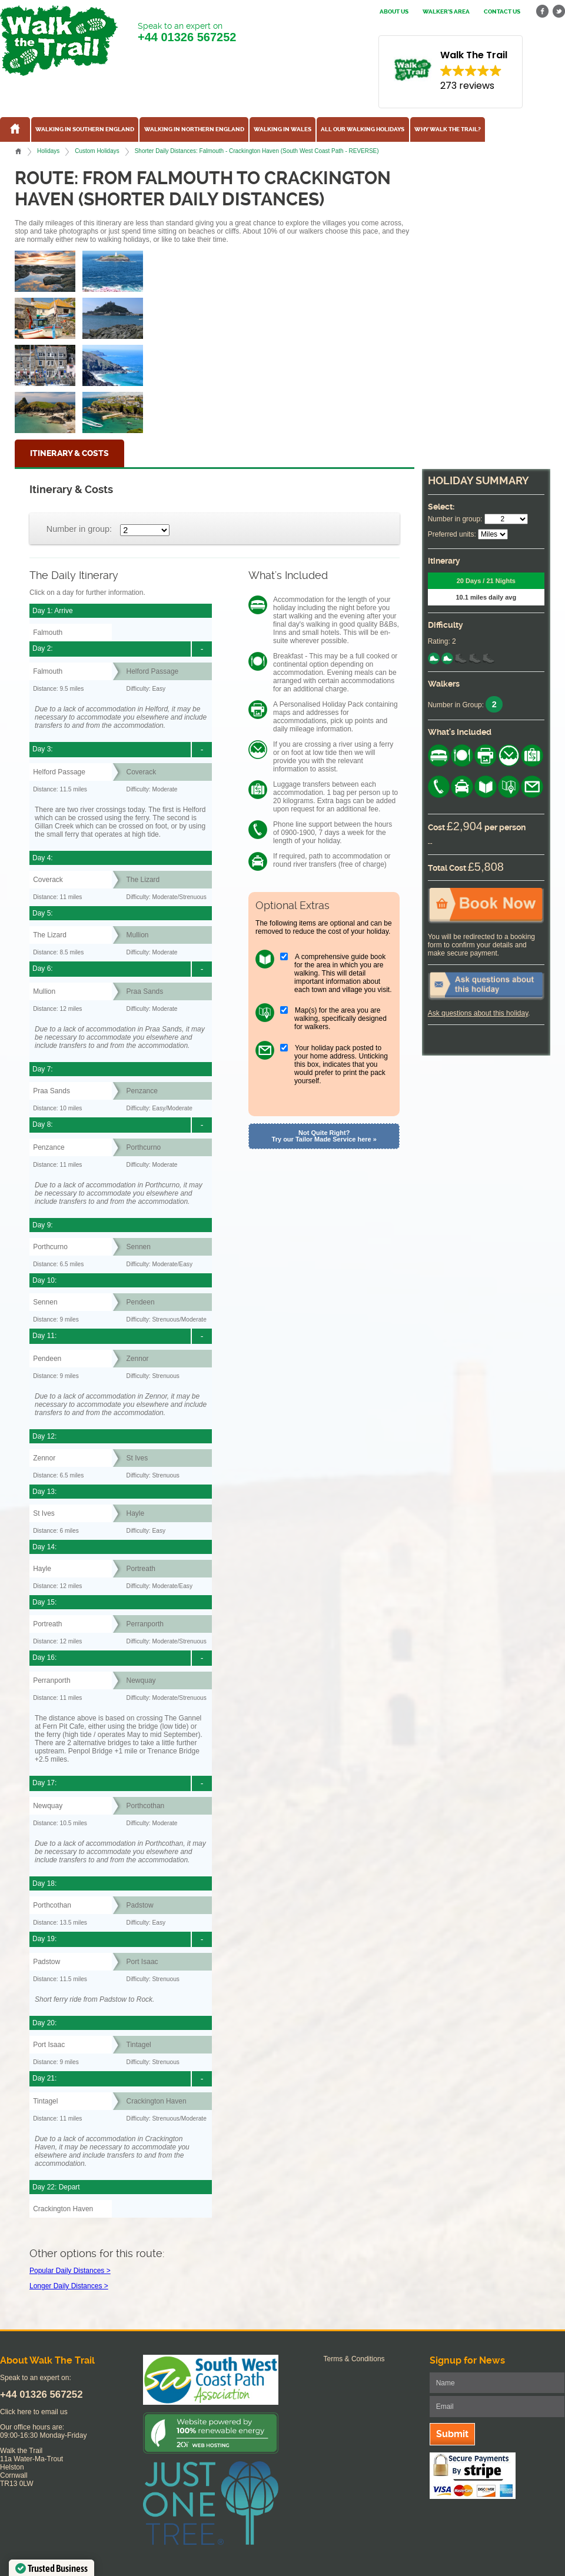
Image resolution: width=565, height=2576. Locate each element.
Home (18, 151)
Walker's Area (446, 11)
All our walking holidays (362, 129)
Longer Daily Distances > (68, 2286)
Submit (452, 2433)
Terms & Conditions (354, 2359)
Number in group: (79, 529)
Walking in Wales (282, 129)
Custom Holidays (97, 151)
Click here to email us (34, 2412)
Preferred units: (452, 534)
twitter (558, 11)
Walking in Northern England (194, 129)
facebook (542, 11)
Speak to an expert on (187, 32)
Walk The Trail (59, 40)
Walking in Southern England (84, 129)
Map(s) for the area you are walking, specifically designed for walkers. (340, 1018)
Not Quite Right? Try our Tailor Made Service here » (324, 1136)
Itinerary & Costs (69, 453)
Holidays (48, 151)
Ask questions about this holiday (478, 1013)
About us (394, 11)
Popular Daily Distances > (70, 2271)
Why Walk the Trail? (447, 129)
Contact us (502, 11)
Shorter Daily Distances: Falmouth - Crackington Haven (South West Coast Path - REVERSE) (257, 151)
